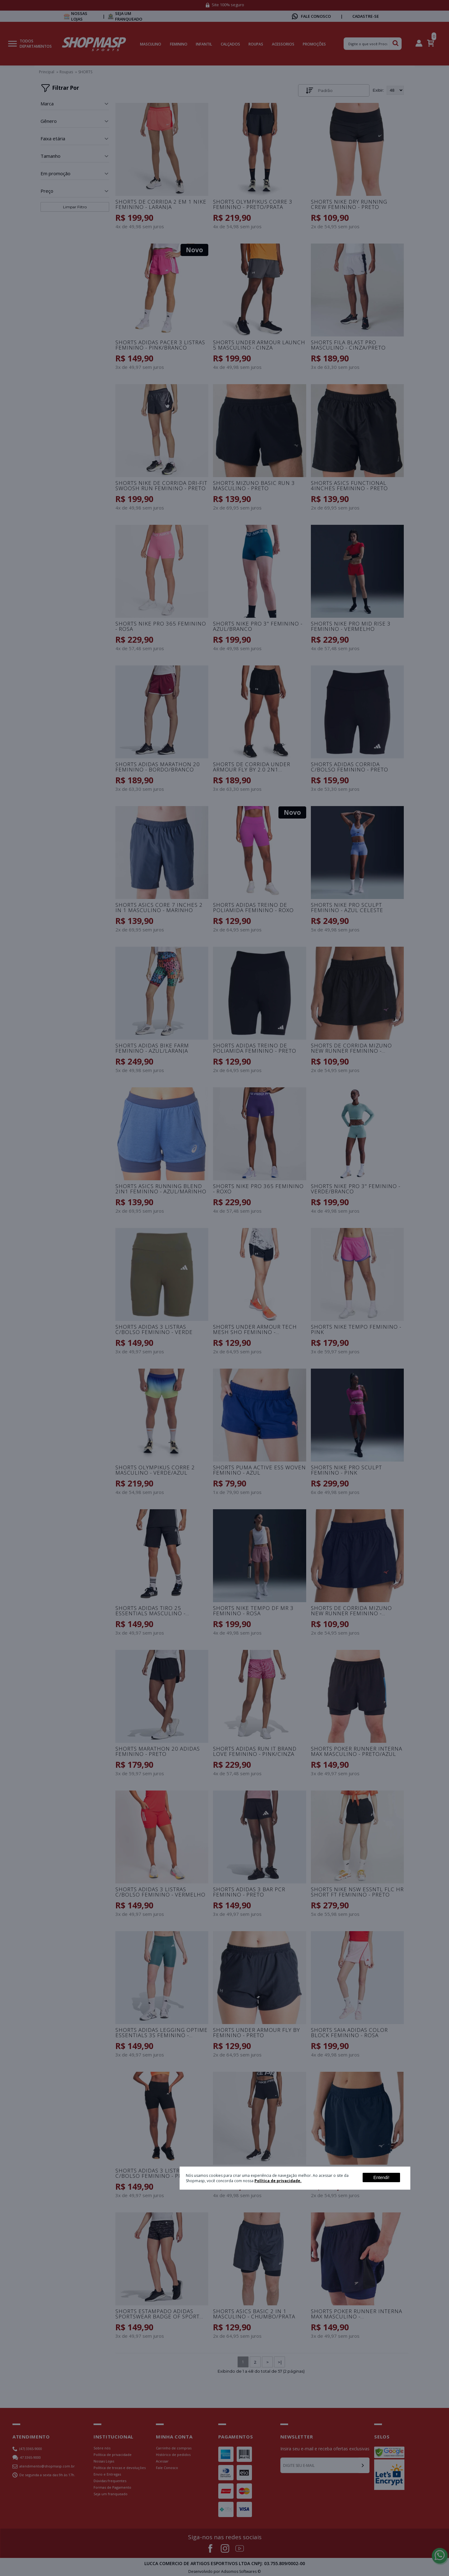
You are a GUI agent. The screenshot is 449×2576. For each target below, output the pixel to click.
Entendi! (381, 2177)
